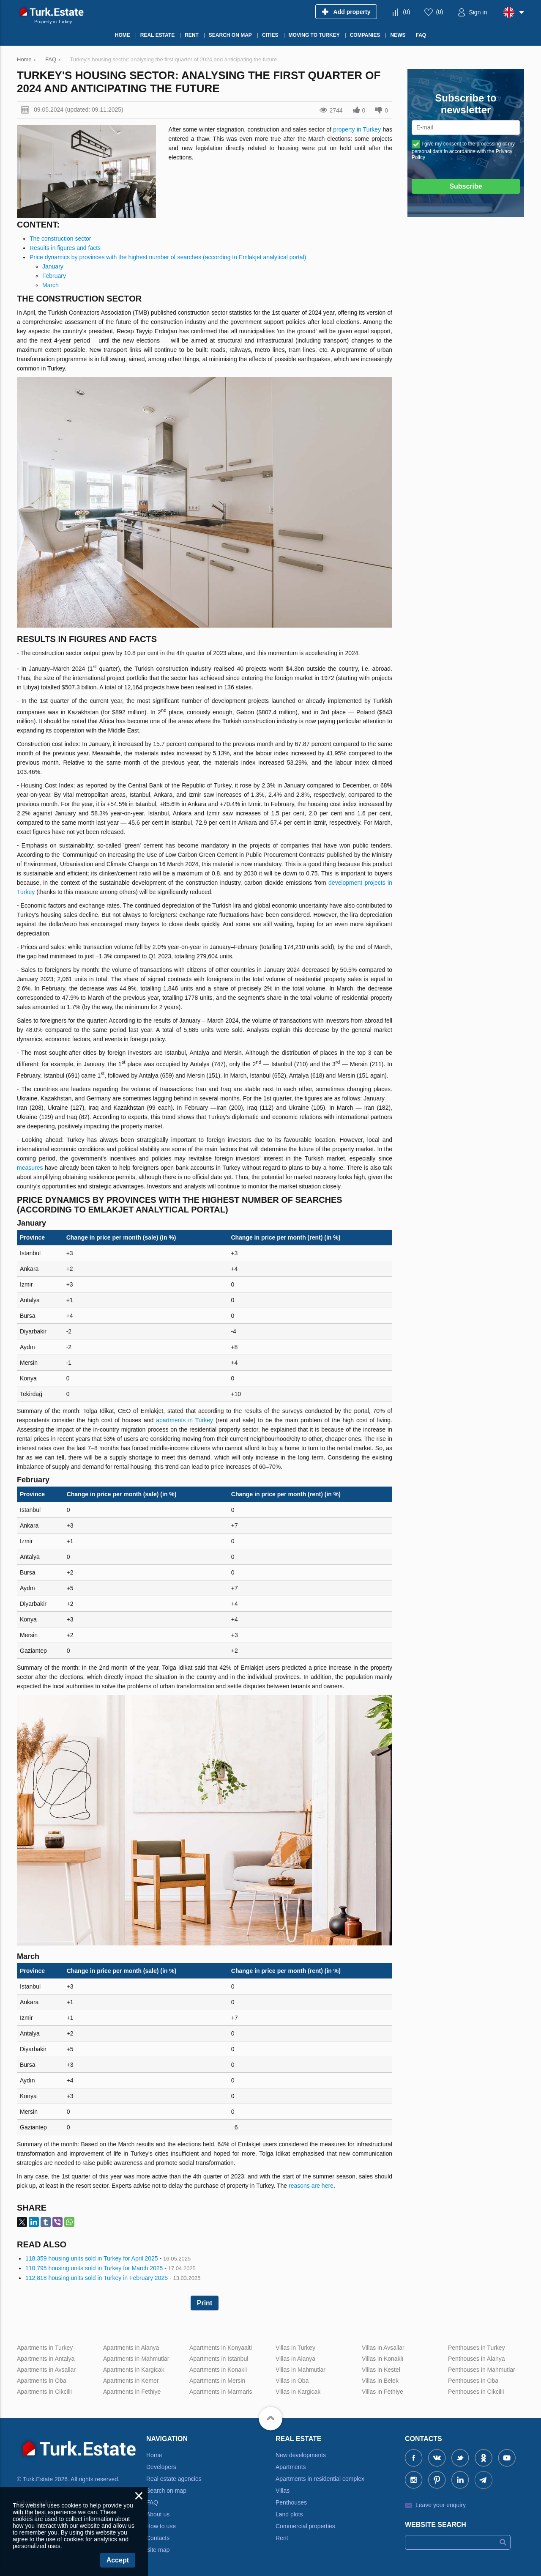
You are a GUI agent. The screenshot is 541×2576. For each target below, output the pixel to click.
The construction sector (60, 238)
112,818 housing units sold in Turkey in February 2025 (96, 2277)
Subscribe (465, 186)
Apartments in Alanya (131, 2347)
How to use (161, 2526)
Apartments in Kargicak (133, 2369)
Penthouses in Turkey (476, 2347)
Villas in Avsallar (383, 2347)
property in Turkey (357, 129)
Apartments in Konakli (218, 2369)
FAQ (152, 2502)
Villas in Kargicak (298, 2391)
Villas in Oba (292, 2380)
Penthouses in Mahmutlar (481, 2369)
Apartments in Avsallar (46, 2369)
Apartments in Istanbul (218, 2358)
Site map (157, 2549)
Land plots (289, 2514)
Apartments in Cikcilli (44, 2391)
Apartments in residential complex (320, 2478)
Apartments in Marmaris (220, 2391)
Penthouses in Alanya (476, 2358)
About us (157, 2514)
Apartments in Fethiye (132, 2391)
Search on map (166, 2490)
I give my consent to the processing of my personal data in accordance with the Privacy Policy (463, 150)
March (50, 285)
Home (154, 2455)
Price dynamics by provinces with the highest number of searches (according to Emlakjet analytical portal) (168, 257)
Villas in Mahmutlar (300, 2369)
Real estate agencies (174, 2478)
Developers (161, 2467)
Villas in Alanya (295, 2358)
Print (204, 2303)
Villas (283, 2490)
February (54, 275)
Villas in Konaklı (383, 2358)
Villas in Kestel (381, 2369)
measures (30, 1167)
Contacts (157, 2538)
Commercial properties (305, 2526)
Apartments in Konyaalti (220, 2347)
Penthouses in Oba (473, 2380)
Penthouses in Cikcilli (476, 2391)
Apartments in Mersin (217, 2380)
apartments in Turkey (184, 1420)
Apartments (291, 2467)
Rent (282, 2538)
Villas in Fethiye (382, 2391)
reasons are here (311, 2185)
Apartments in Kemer (131, 2380)
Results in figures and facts (65, 247)
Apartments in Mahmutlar (136, 2358)
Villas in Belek (380, 2380)
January (52, 266)
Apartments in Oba (41, 2380)
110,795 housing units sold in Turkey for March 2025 (94, 2268)
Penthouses (291, 2502)
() (406, 11)
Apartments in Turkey (45, 2347)
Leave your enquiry (440, 2505)
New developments (301, 2455)
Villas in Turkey (295, 2347)
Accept (118, 2560)
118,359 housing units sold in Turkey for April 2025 (91, 2258)
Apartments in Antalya (45, 2358)
